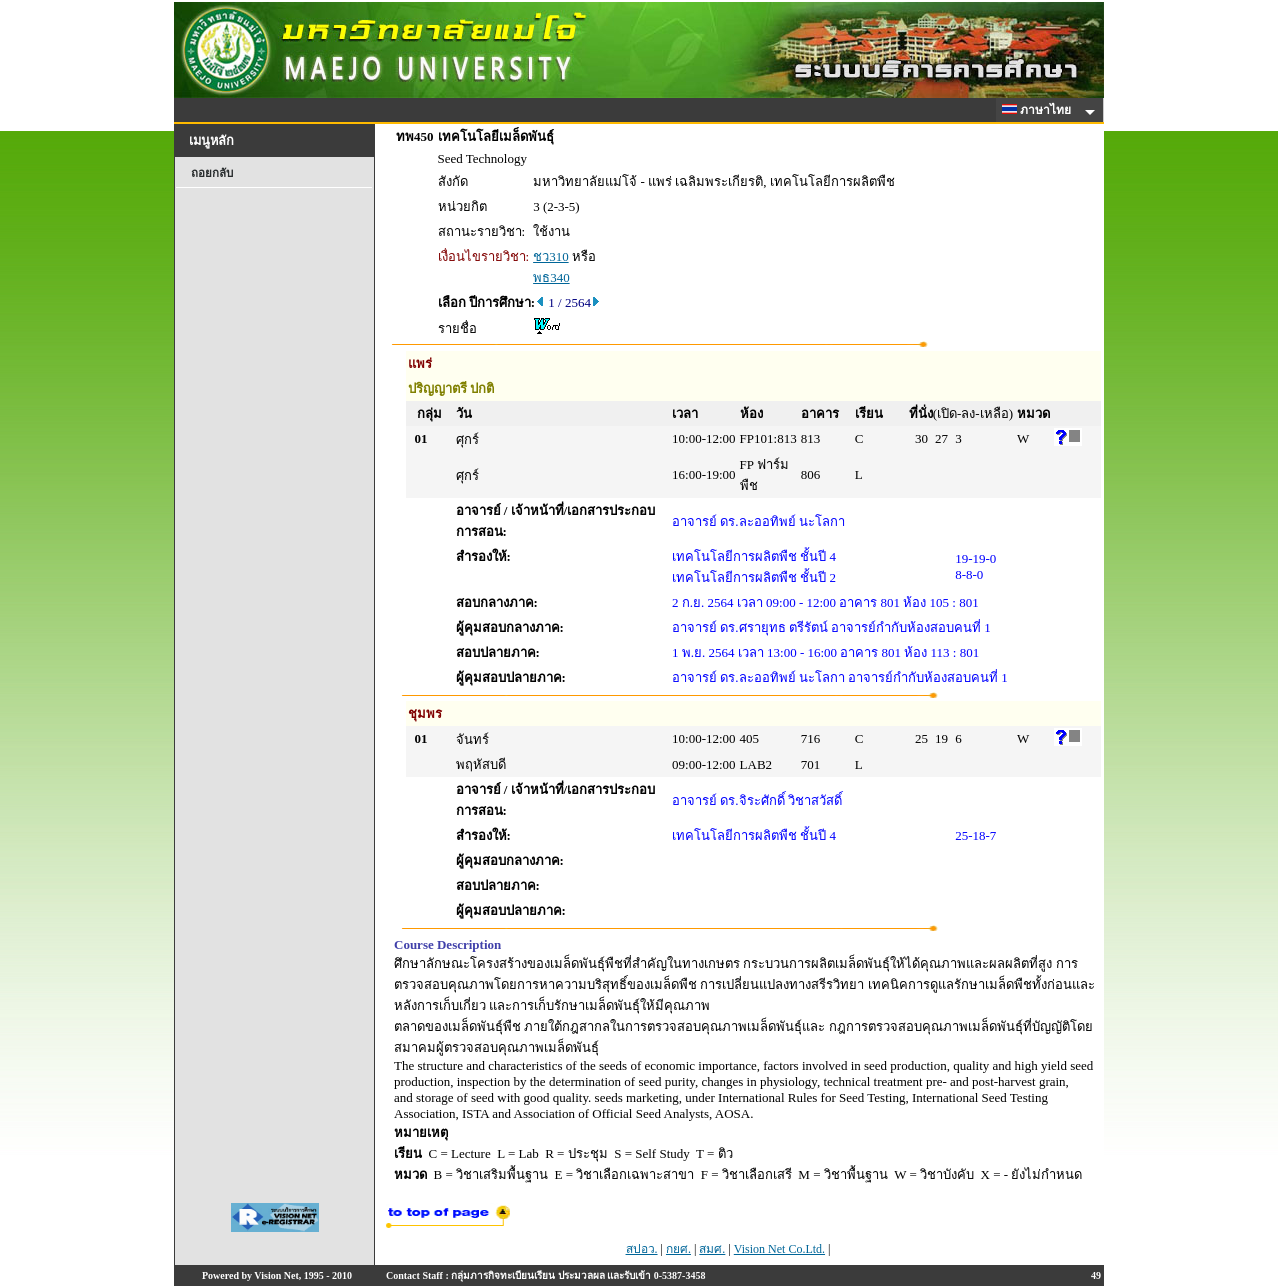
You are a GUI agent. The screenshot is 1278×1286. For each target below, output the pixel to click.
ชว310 (551, 256)
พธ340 (551, 277)
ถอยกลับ (212, 173)
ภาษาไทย (1040, 110)
